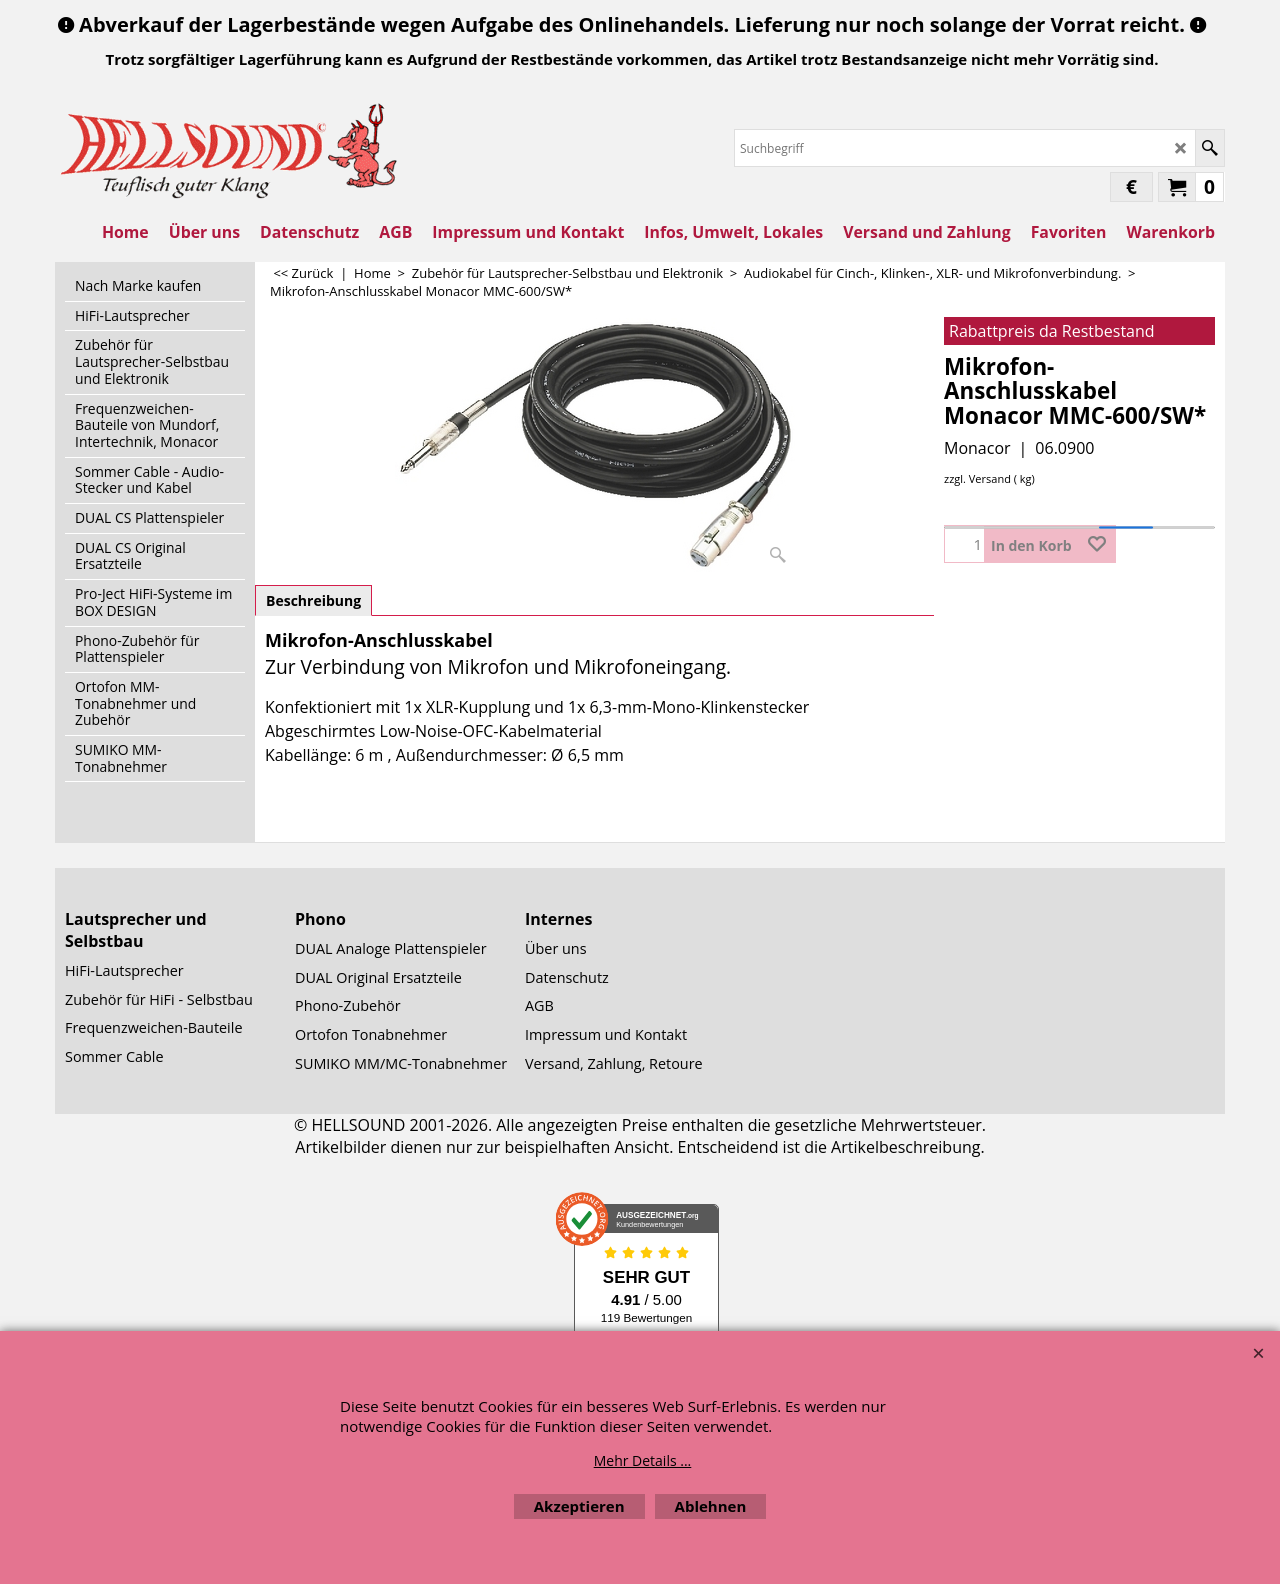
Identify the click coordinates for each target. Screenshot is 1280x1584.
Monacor (977, 448)
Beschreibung (313, 600)
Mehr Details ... (643, 1460)
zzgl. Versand (977, 478)
